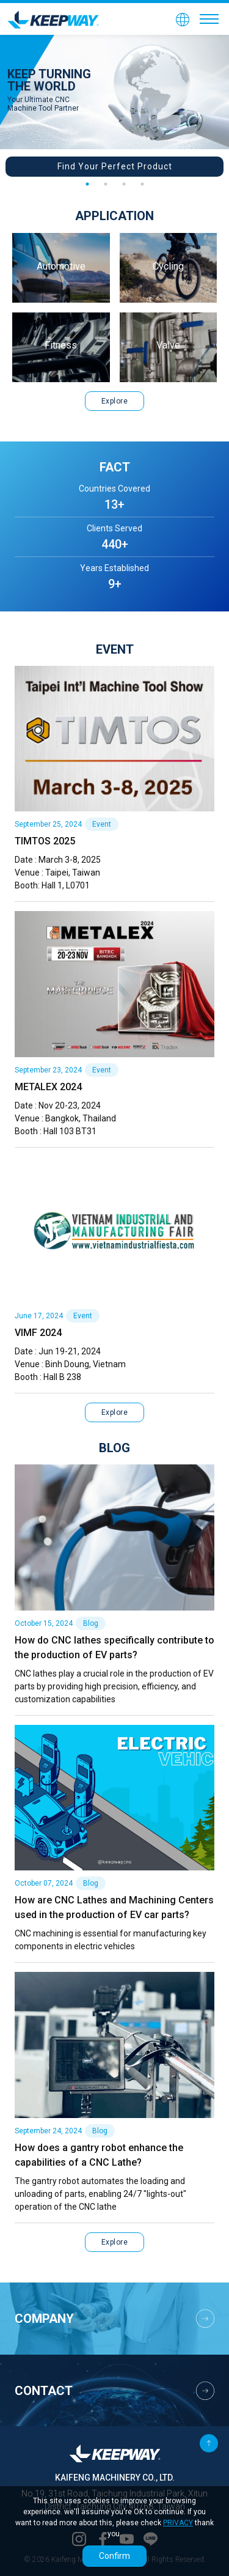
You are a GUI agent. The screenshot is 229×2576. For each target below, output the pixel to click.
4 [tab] (142, 184)
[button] (183, 19)
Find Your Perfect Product (114, 166)
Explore (114, 401)
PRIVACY (178, 2523)
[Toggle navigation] (209, 19)
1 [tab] (87, 184)
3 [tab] (124, 184)
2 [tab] (106, 184)
